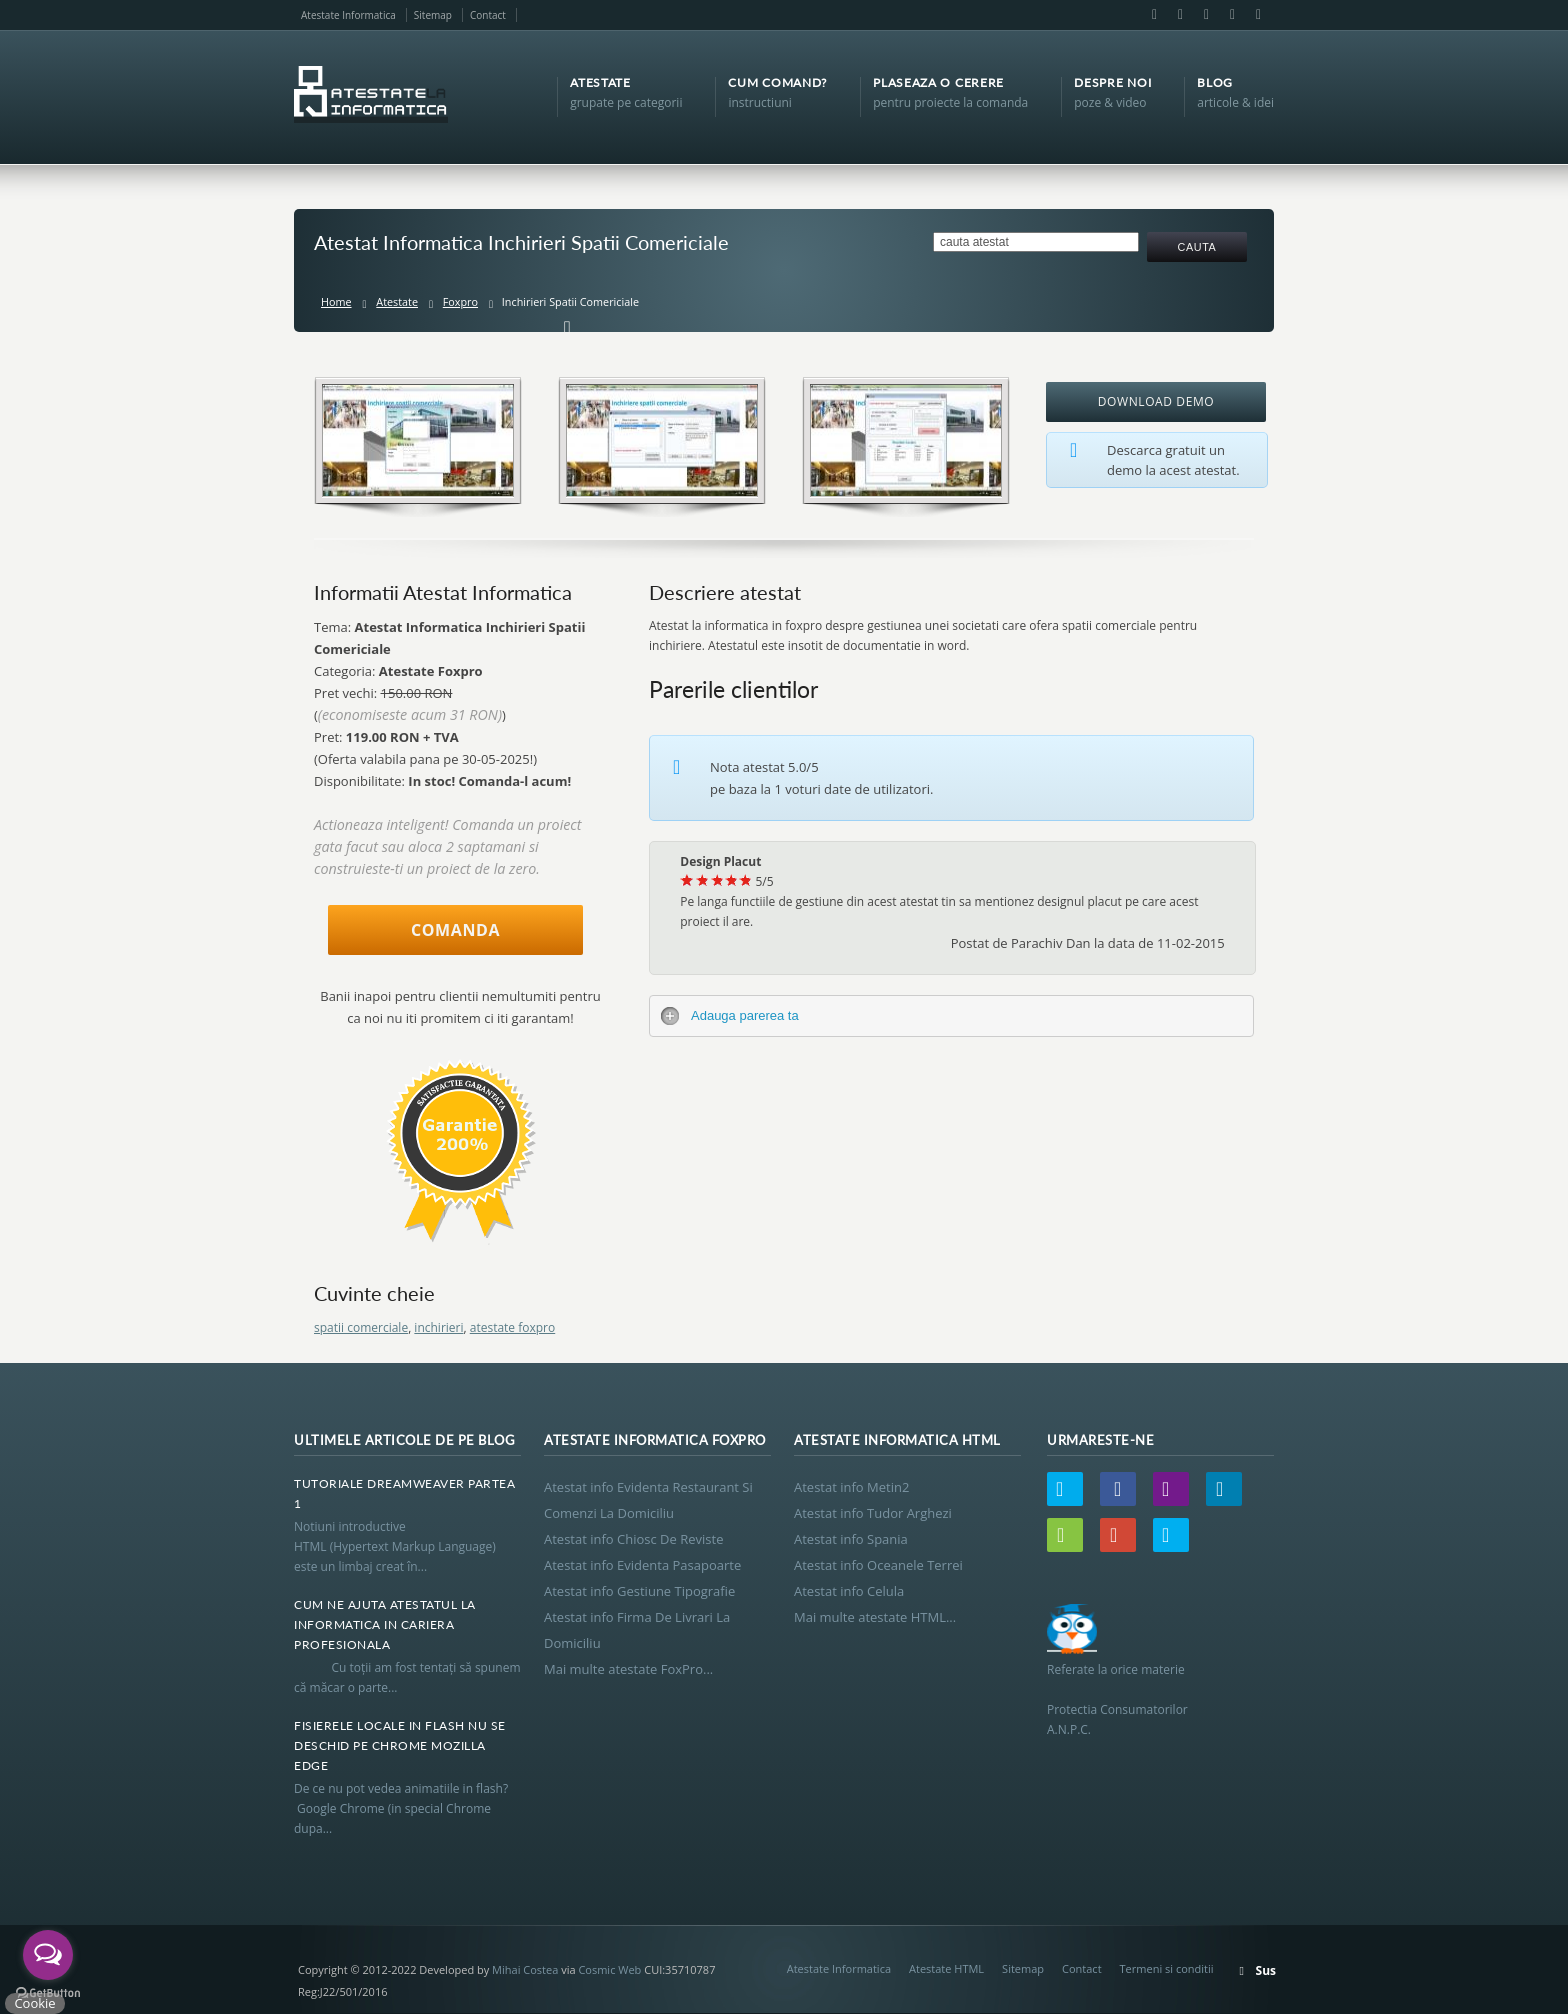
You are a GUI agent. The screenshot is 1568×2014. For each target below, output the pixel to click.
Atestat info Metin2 (851, 1487)
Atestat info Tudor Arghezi (873, 1513)
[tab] (951, 1016)
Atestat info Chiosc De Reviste (633, 1539)
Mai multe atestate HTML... (875, 1617)
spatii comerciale (361, 1327)
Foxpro (460, 301)
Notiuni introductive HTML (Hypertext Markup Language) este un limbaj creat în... (395, 1546)
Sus (1266, 1970)
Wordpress (1065, 1535)
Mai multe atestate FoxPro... (628, 1669)
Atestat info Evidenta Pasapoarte (642, 1565)
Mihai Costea (525, 1969)
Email (1180, 15)
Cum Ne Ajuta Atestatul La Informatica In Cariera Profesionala (385, 1624)
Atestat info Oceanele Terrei (878, 1565)
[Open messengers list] (48, 1955)
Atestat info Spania (851, 1539)
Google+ (1232, 15)
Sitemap (433, 15)
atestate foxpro (512, 1327)
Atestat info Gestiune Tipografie (639, 1591)
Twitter (1065, 1489)
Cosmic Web (609, 1969)
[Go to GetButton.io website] (48, 1993)
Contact (488, 15)
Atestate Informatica (348, 15)
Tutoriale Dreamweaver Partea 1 (404, 1493)
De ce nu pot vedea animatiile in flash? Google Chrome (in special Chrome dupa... (404, 1808)
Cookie (34, 2003)
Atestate (397, 301)
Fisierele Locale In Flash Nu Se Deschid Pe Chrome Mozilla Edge (400, 1745)
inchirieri (438, 1327)
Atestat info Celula (849, 1591)
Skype (1257, 15)
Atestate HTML (946, 1968)
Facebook (1154, 15)
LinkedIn (1206, 15)
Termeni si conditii (1167, 1968)
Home (336, 301)
